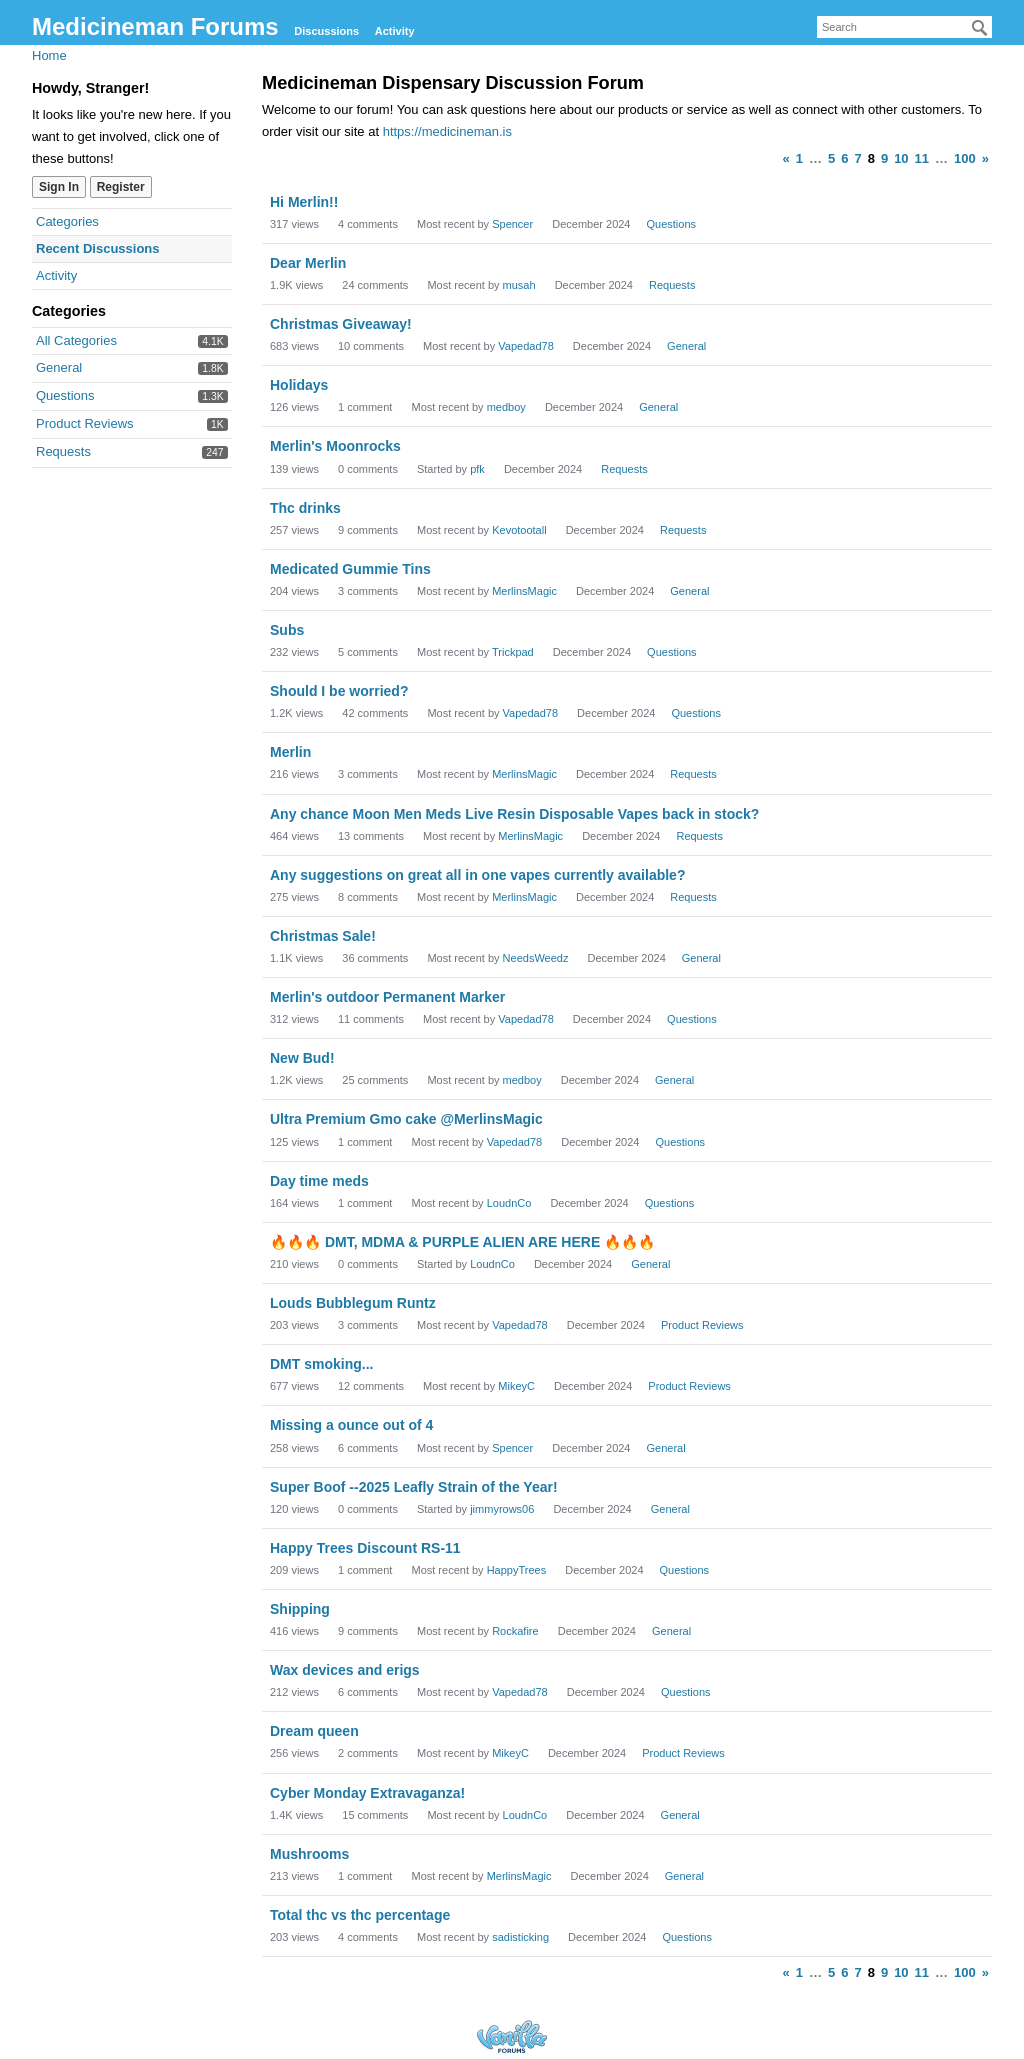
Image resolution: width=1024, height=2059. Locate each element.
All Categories (76, 340)
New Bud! (302, 1058)
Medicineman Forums (155, 26)
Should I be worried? (339, 691)
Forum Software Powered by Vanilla (512, 2036)
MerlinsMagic (524, 591)
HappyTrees (517, 1570)
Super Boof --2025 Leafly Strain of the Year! (414, 1487)
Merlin (290, 752)
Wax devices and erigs (345, 1670)
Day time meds (319, 1181)
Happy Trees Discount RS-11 (365, 1548)
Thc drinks (305, 508)
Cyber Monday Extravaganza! (367, 1793)
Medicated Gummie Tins (350, 569)
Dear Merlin (308, 263)
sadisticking (520, 1937)
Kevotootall (519, 530)
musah (519, 285)
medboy (506, 407)
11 (922, 158)
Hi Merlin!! (304, 202)
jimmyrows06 (502, 1509)
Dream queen (314, 1731)
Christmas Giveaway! (341, 324)
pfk (477, 469)
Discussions (326, 31)
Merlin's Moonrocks (335, 446)
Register (121, 187)
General (59, 367)
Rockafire (515, 1631)
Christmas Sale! (323, 936)
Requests (63, 451)
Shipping (300, 1609)
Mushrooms (309, 1854)
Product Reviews (85, 423)
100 (965, 158)
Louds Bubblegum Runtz (353, 1303)
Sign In (59, 187)
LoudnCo (509, 1203)
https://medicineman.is (447, 131)
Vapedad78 (525, 346)
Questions (65, 395)
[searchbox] (904, 27)
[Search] (980, 28)
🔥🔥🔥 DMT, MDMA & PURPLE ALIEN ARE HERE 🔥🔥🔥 (462, 1242)
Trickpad (513, 652)
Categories (67, 221)
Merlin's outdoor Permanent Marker (387, 997)
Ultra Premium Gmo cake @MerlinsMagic (406, 1119)
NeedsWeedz (536, 958)
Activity (395, 31)
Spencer (512, 224)
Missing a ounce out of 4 (351, 1425)
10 (901, 158)
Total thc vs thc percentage (360, 1915)
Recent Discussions (98, 248)
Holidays (299, 385)
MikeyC (516, 1386)
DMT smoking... (321, 1364)
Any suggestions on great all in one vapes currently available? (477, 875)
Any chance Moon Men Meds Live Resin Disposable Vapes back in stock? (514, 814)
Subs (287, 630)
